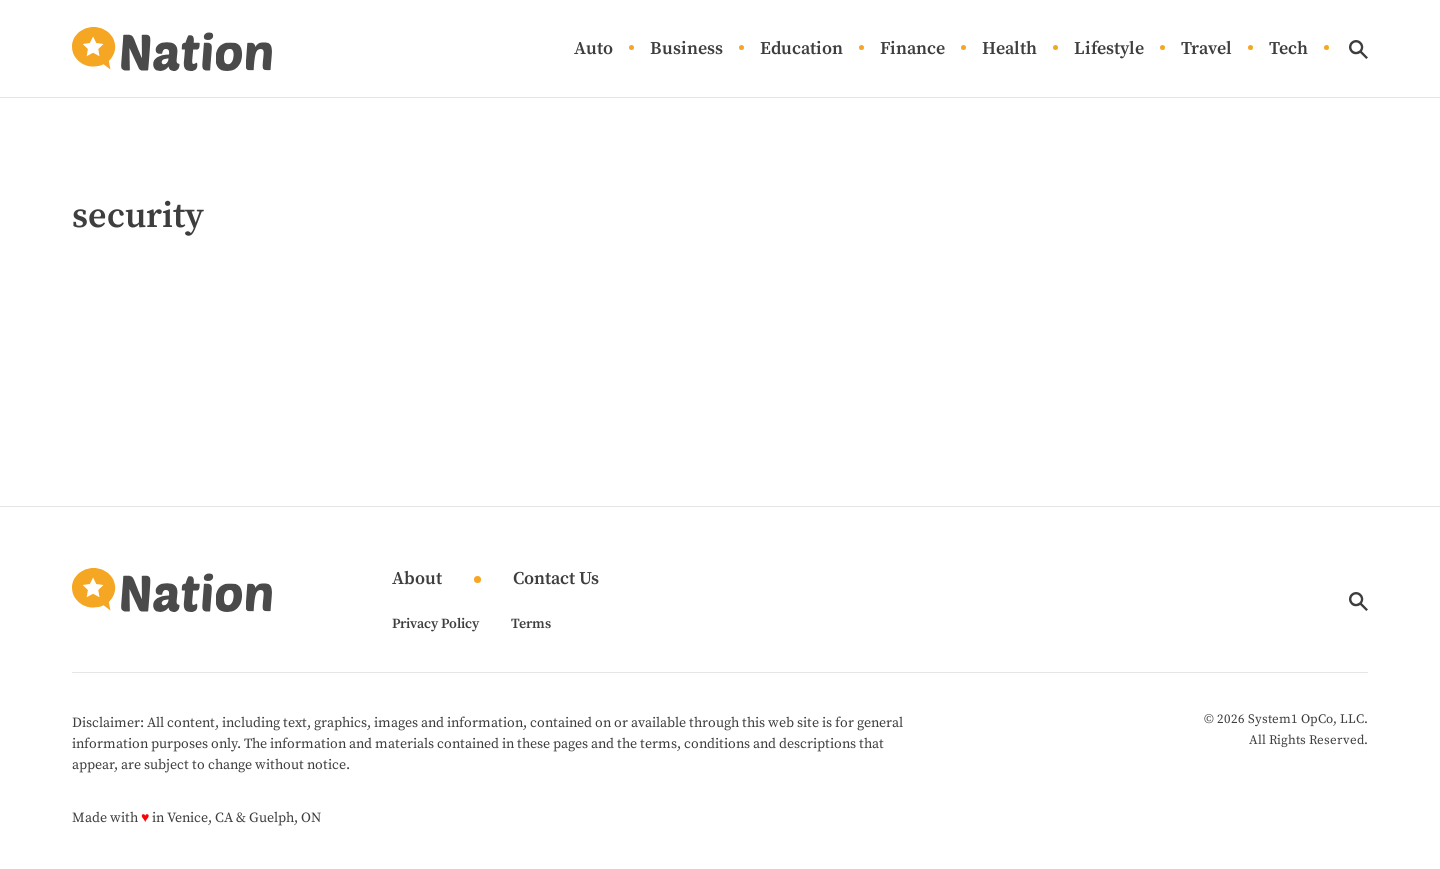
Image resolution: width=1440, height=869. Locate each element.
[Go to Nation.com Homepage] (172, 49)
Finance (912, 49)
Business (686, 49)
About (417, 579)
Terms (531, 624)
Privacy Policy (435, 624)
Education (801, 49)
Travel (1206, 49)
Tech (1288, 49)
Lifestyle (1109, 49)
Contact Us (556, 579)
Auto (593, 49)
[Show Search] (1358, 49)
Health (1009, 49)
